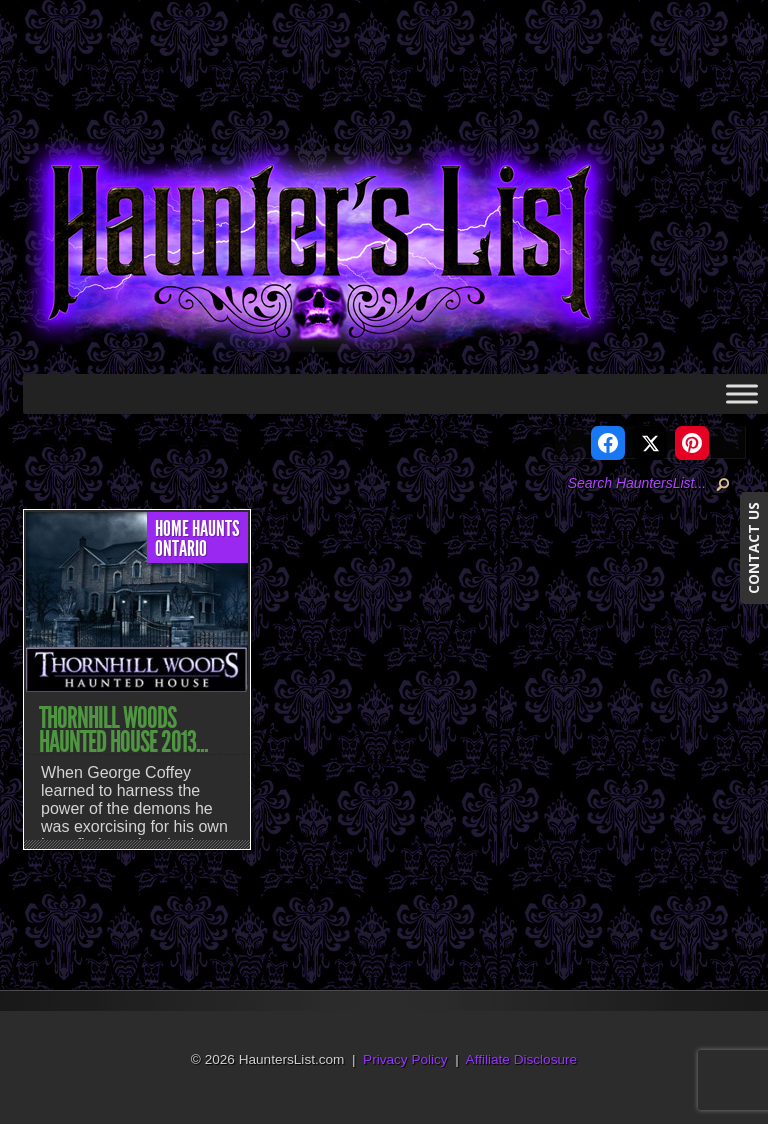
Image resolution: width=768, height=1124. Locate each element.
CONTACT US (753, 548)
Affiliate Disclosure (522, 1059)
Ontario (181, 549)
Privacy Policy (405, 1059)
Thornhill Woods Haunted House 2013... (123, 730)
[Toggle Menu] (742, 393)
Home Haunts (197, 529)
